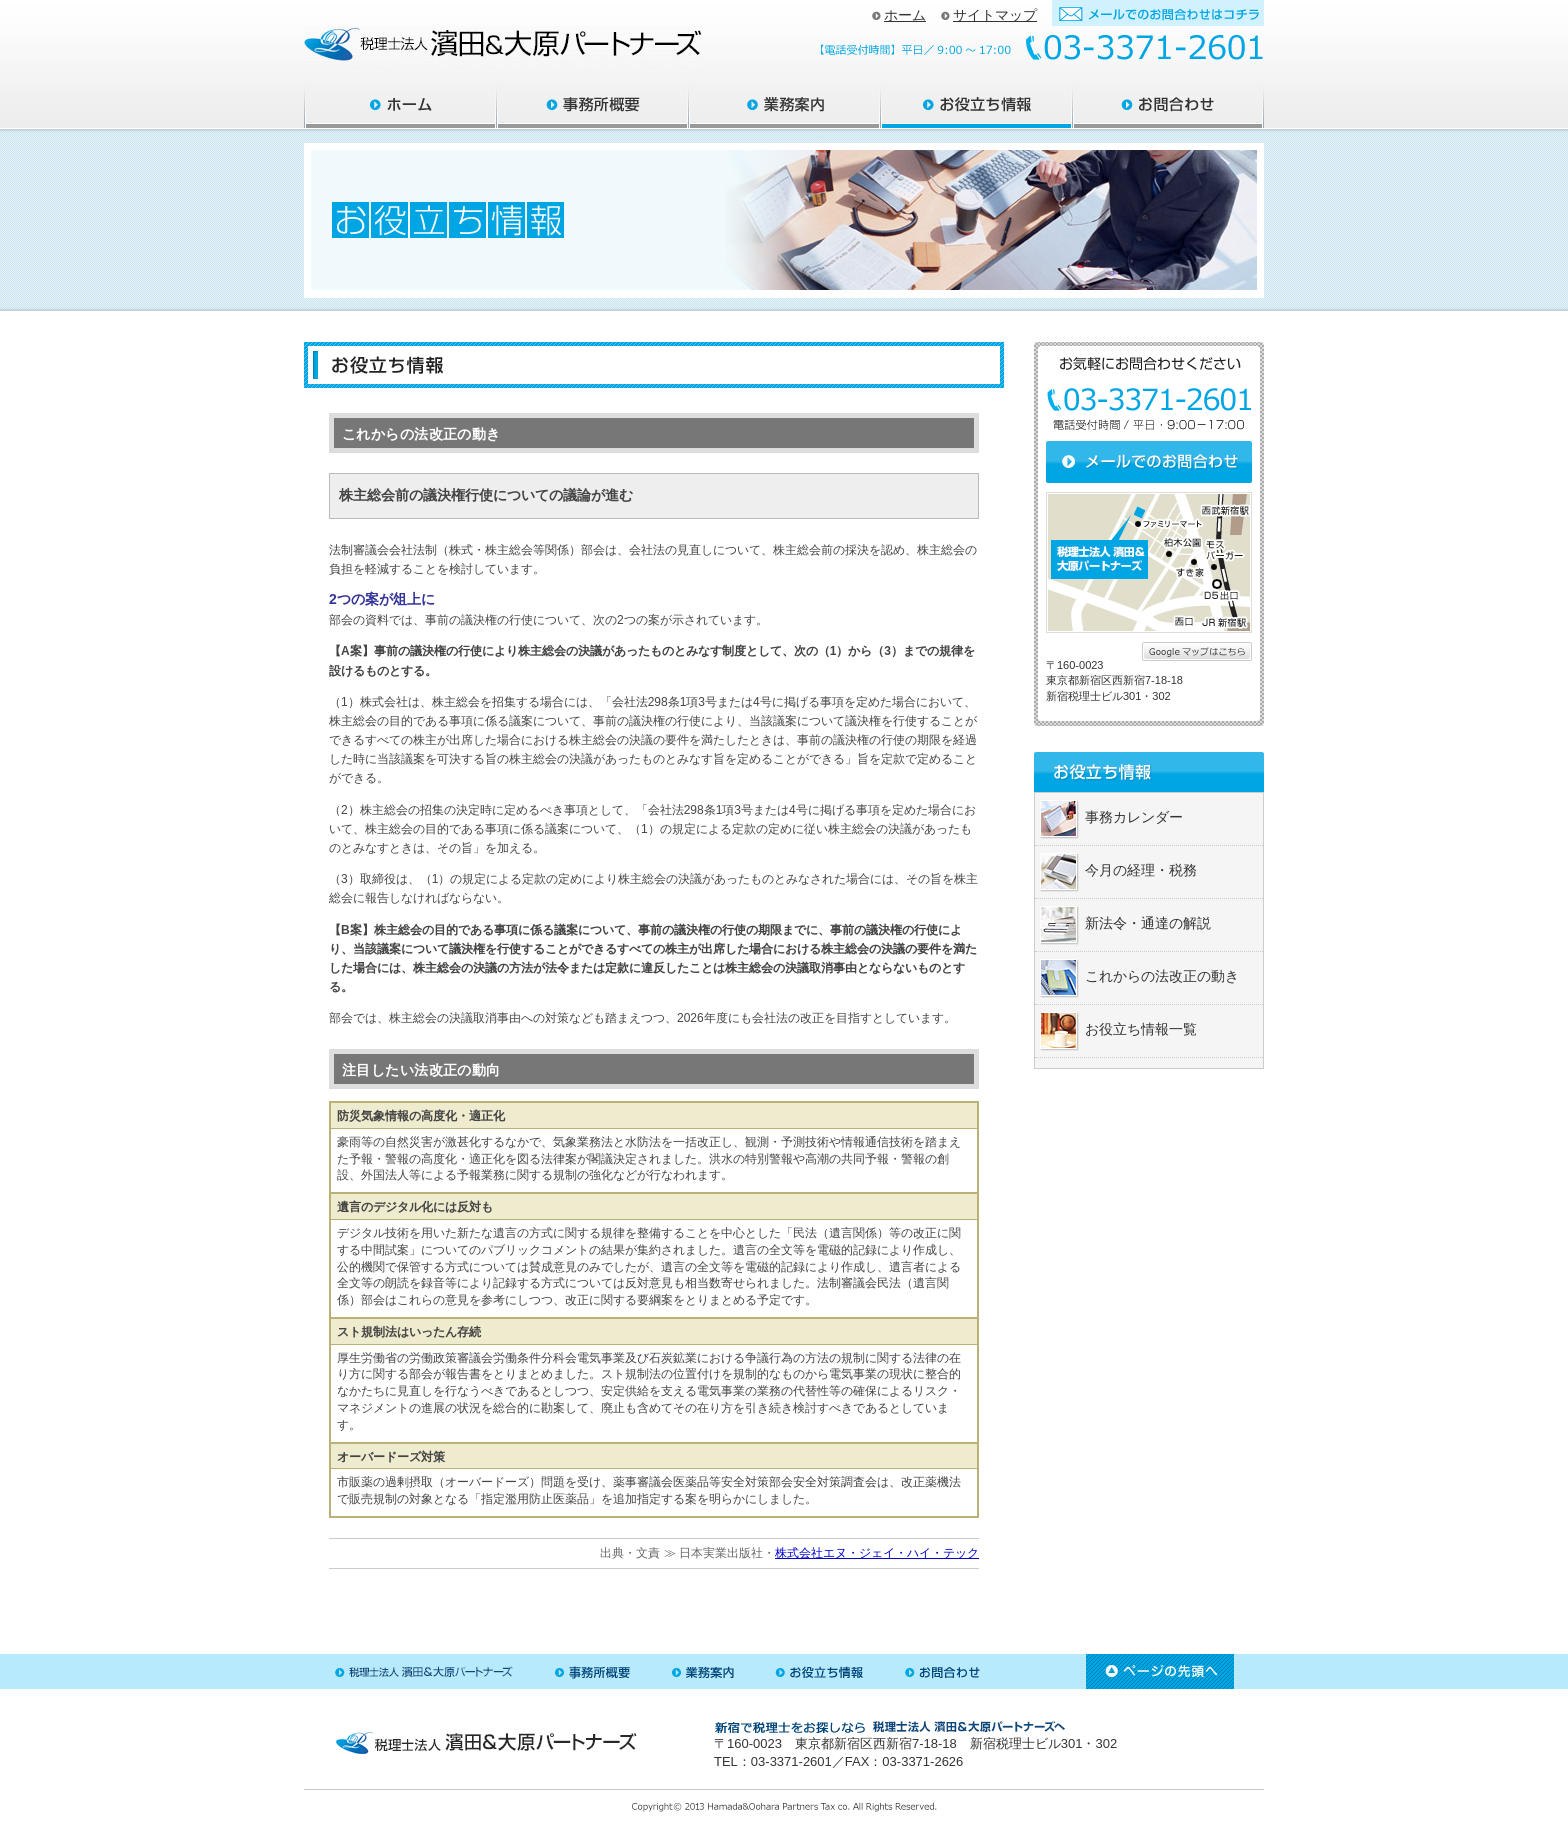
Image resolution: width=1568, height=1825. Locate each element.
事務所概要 (593, 107)
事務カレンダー (1134, 817)
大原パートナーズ (400, 107)
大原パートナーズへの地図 (1149, 562)
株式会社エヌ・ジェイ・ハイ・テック (877, 1553)
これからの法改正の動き (1162, 976)
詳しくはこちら (1197, 651)
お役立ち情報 (977, 107)
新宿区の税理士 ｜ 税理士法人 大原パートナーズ (503, 47)
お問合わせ (1168, 107)
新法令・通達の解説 (1148, 923)
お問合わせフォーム (1158, 13)
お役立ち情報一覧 (1141, 1029)
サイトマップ (989, 15)
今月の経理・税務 (1141, 870)
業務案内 (785, 107)
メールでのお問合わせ (1149, 462)
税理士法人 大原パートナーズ (424, 1671)
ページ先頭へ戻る (1160, 1671)
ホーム (899, 15)
